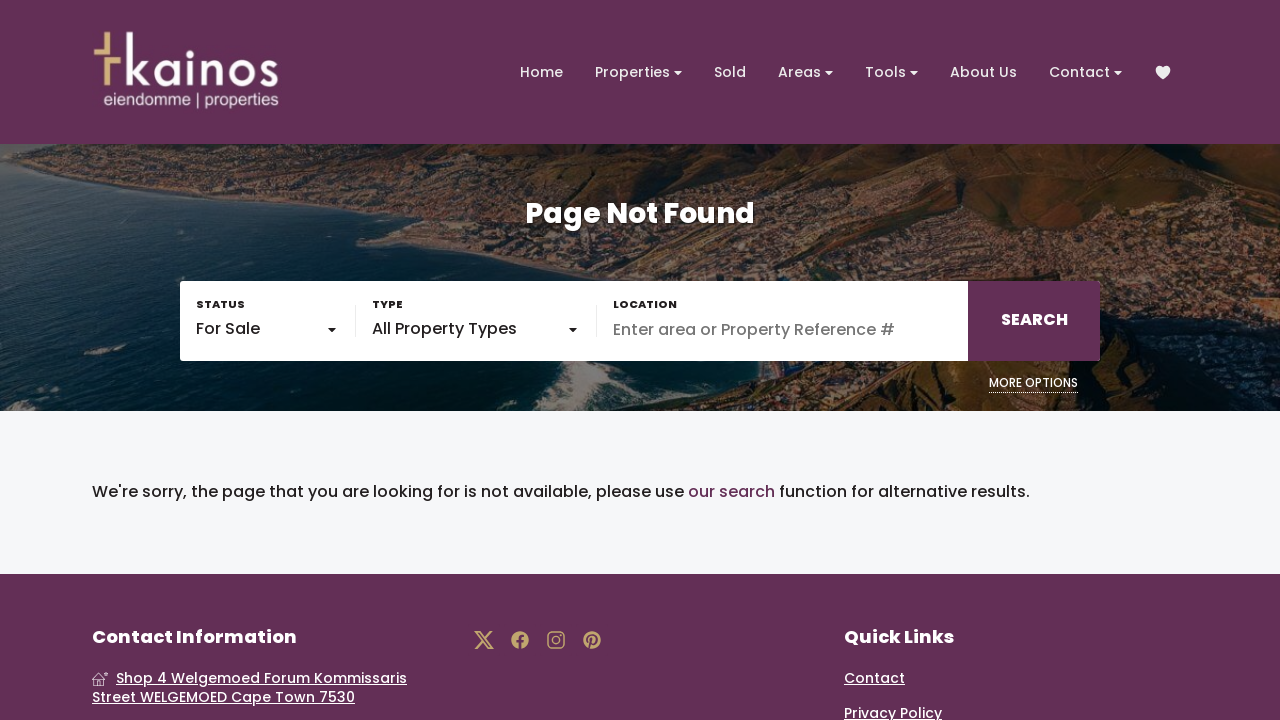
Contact (1085, 72)
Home (541, 72)
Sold (730, 72)
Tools (891, 72)
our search (731, 492)
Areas (805, 72)
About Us (983, 72)
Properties (638, 72)
